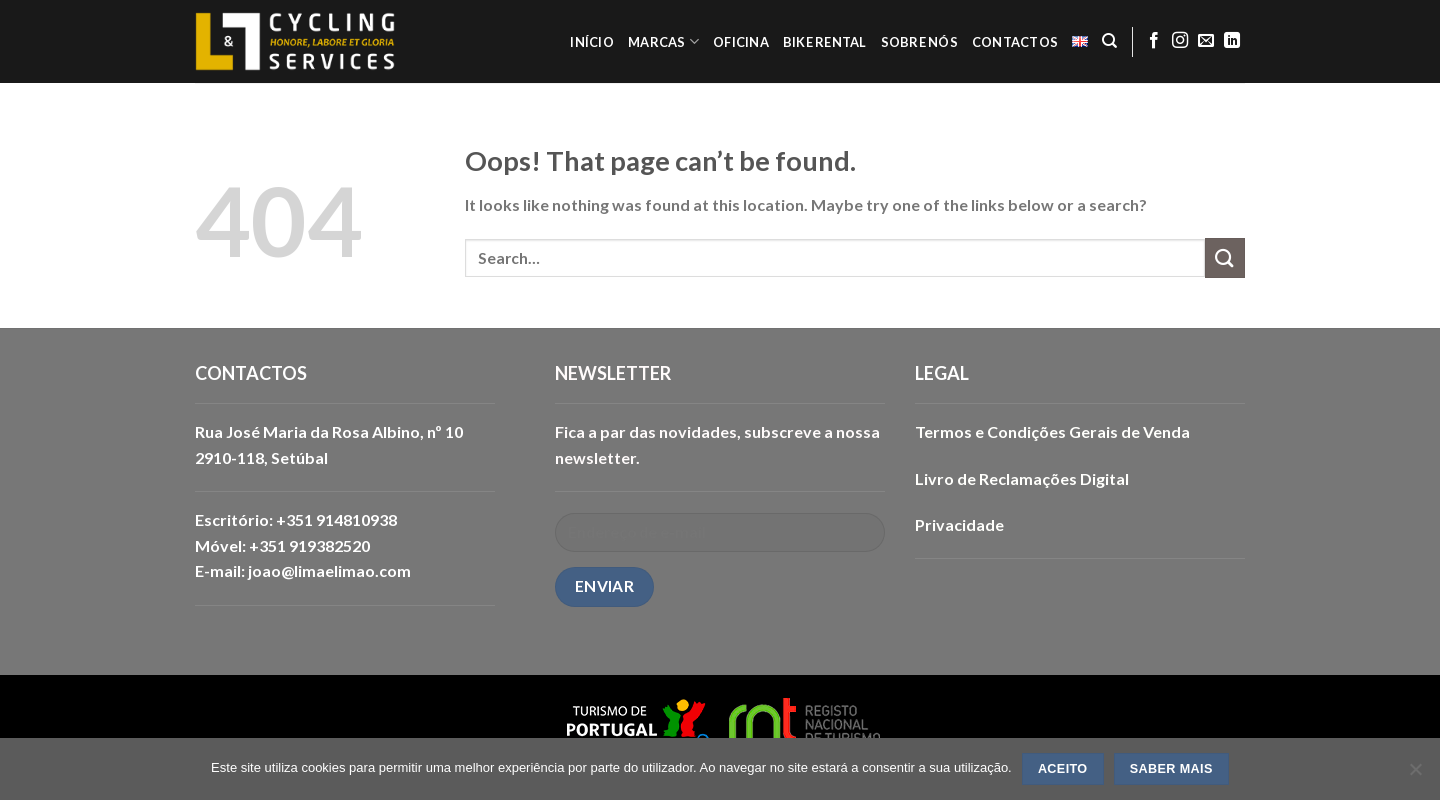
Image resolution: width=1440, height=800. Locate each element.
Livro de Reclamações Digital (1022, 478)
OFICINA (741, 42)
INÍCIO (592, 42)
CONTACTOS (1015, 42)
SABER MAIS (1171, 769)
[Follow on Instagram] (1180, 41)
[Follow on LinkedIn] (1232, 41)
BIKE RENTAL (825, 42)
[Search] (1109, 41)
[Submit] (1225, 257)
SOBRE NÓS (919, 42)
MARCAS (663, 41)
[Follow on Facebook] (1154, 41)
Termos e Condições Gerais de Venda (1052, 431)
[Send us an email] (1206, 41)
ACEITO (1063, 769)
